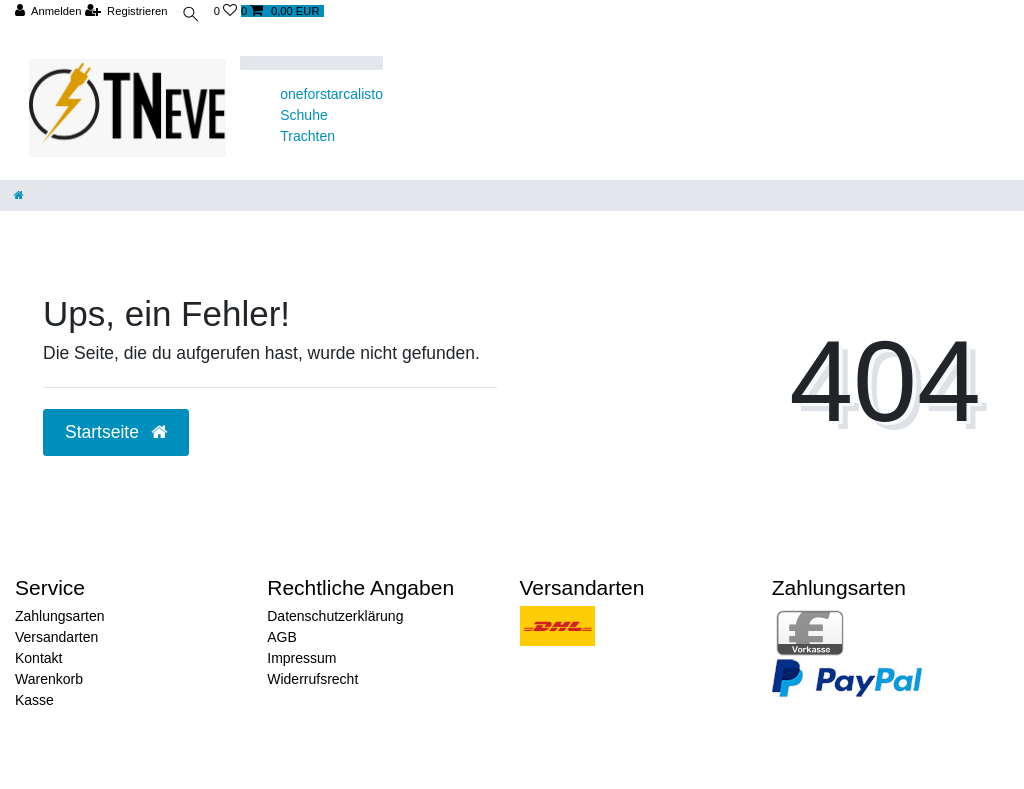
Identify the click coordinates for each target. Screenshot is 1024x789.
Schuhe (303, 115)
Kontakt (38, 658)
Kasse (34, 700)
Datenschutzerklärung (335, 616)
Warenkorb (49, 679)
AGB (282, 637)
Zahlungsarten (60, 616)
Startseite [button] (116, 432)
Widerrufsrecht (312, 679)
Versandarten (56, 637)
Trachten (307, 136)
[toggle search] (191, 16)
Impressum (301, 658)
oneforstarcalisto (331, 94)
